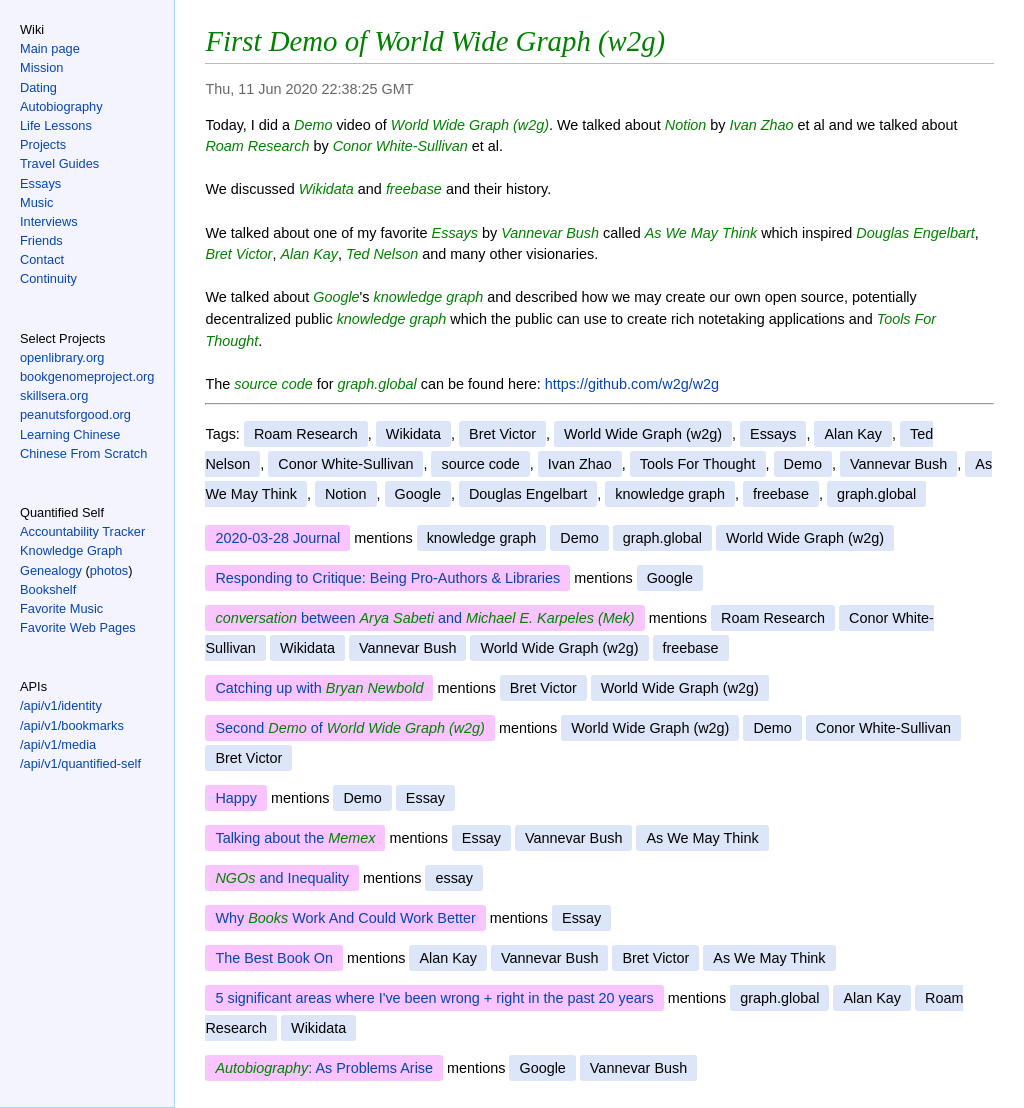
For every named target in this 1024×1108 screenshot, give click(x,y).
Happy (236, 798)
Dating (38, 87)
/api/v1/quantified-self (80, 763)
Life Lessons (56, 125)
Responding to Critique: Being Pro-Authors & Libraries (387, 578)
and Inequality (282, 878)
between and (424, 618)
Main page (50, 48)
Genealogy (51, 570)
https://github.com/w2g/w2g (632, 384)
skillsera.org (54, 395)
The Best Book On (274, 958)
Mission (41, 67)
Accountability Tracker (82, 531)
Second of (349, 728)
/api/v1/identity (61, 705)
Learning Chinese (70, 434)
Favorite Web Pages (78, 627)
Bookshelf (48, 589)
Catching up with (319, 688)
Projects (43, 144)
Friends (41, 240)
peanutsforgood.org (75, 414)
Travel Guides (59, 163)
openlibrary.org (62, 357)
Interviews (49, 221)
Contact (42, 259)
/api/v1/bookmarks (72, 725)
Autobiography (61, 106)
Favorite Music (61, 608)
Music (36, 202)
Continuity (48, 278)
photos (109, 570)
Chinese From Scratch (83, 453)
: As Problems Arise (324, 1068)
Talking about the (295, 838)
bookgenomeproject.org (87, 376)
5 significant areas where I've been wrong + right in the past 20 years (434, 998)
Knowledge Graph (71, 550)
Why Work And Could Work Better (345, 918)
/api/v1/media (58, 744)
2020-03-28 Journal (277, 538)
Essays (40, 183)
